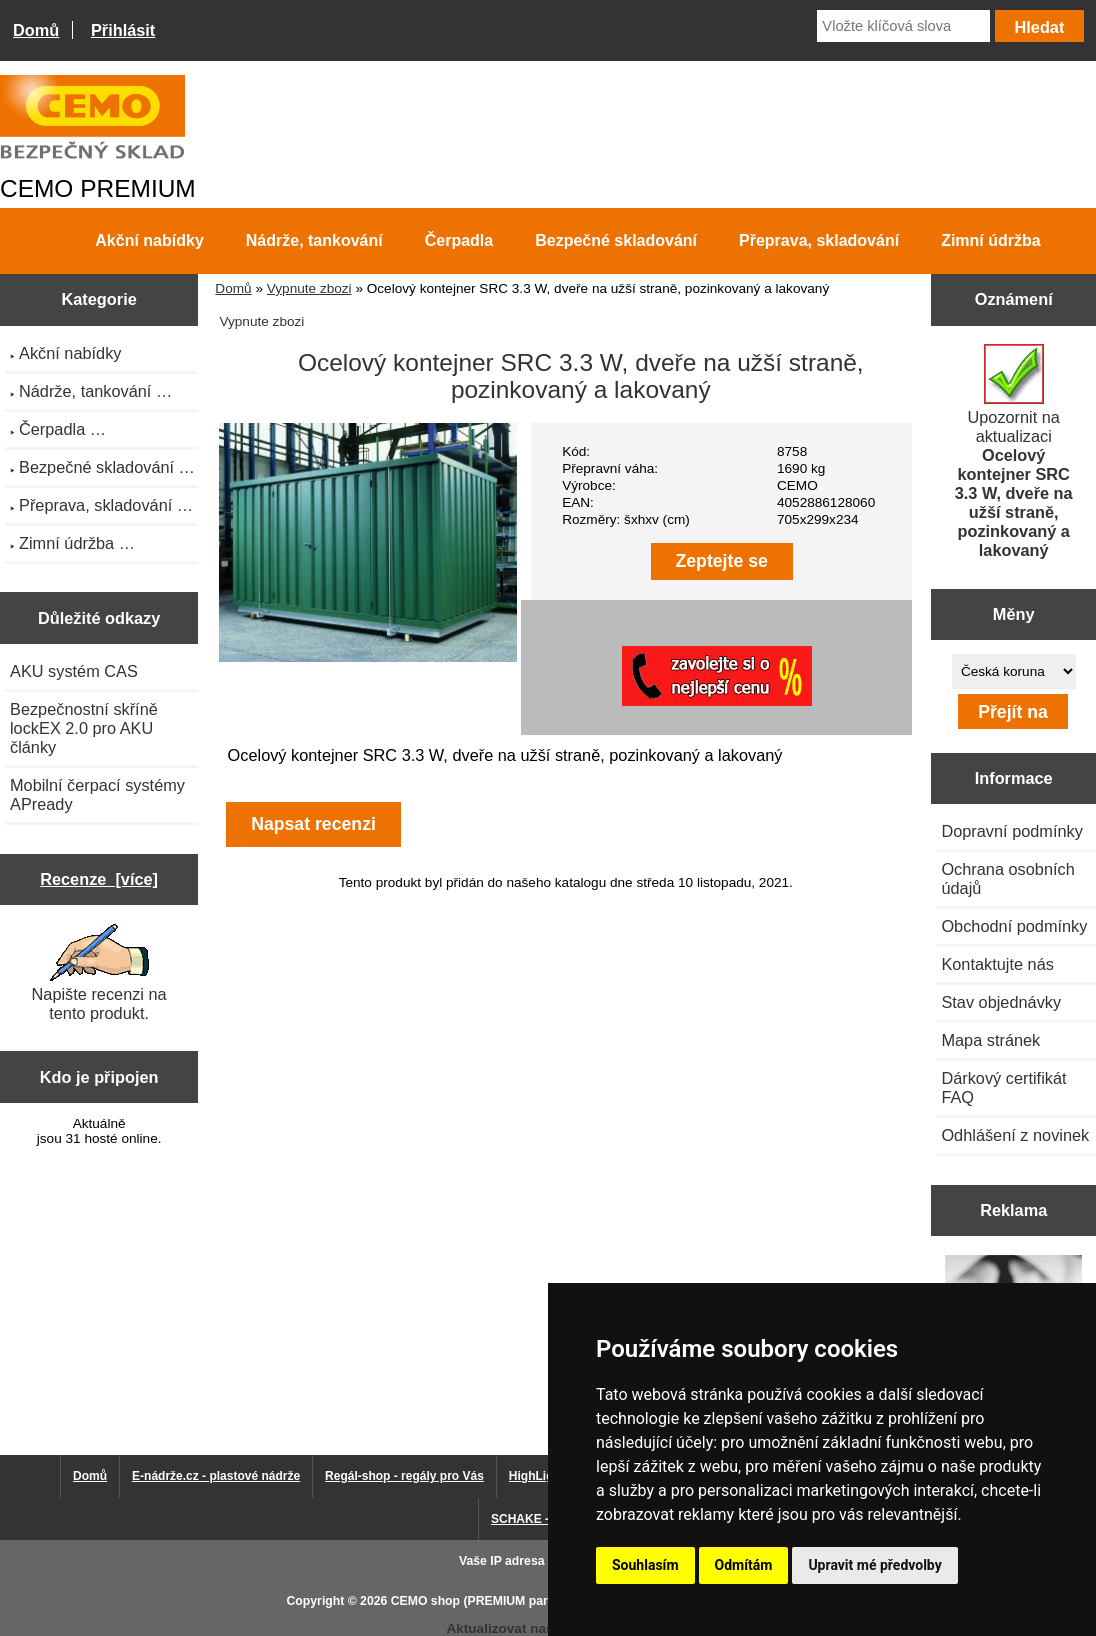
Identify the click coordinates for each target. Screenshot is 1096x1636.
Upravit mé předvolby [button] (874, 1565)
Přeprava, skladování (819, 240)
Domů (36, 30)
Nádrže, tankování (314, 240)
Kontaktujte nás (997, 964)
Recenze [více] (99, 879)
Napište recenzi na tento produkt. (99, 973)
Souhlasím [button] (645, 1565)
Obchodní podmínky (1014, 926)
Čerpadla (459, 240)
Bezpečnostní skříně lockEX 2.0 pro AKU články (84, 728)
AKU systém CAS (74, 671)
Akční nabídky (149, 240)
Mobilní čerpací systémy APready (97, 794)
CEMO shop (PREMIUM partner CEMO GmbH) (523, 1601)
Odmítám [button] (744, 1565)
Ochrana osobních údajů (1007, 878)
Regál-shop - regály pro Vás (404, 1476)
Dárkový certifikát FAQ (1003, 1087)
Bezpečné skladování (616, 240)
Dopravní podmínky (1011, 831)
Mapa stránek (990, 1040)
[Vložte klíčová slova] (903, 26)
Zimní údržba (991, 240)
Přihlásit (123, 30)
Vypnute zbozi (309, 288)
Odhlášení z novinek (1015, 1135)
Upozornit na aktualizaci (1014, 451)
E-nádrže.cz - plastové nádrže (216, 1476)
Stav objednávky (1001, 1002)
